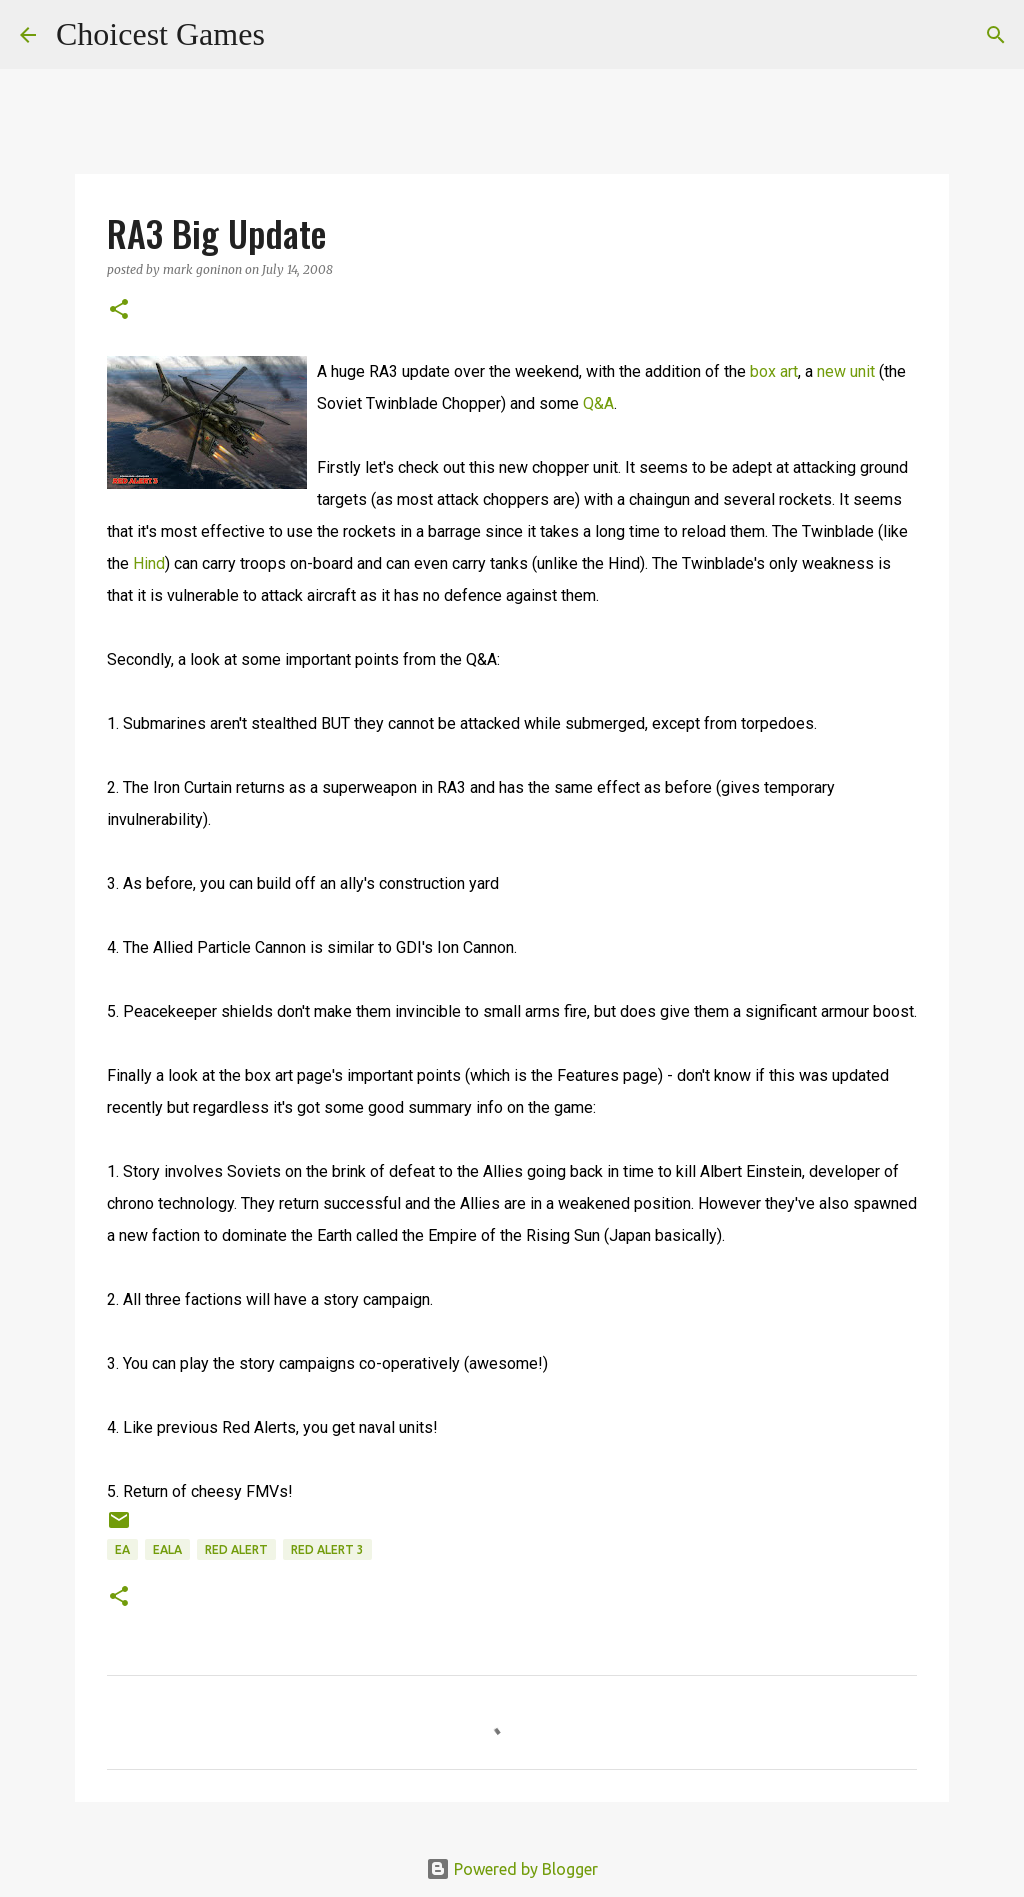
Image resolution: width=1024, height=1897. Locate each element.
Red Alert (236, 1549)
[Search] (293, 35)
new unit (846, 371)
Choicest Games (160, 34)
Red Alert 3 (327, 1549)
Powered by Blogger (512, 1869)
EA (122, 1549)
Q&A (598, 403)
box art (774, 371)
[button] (119, 310)
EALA (167, 1549)
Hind (149, 563)
